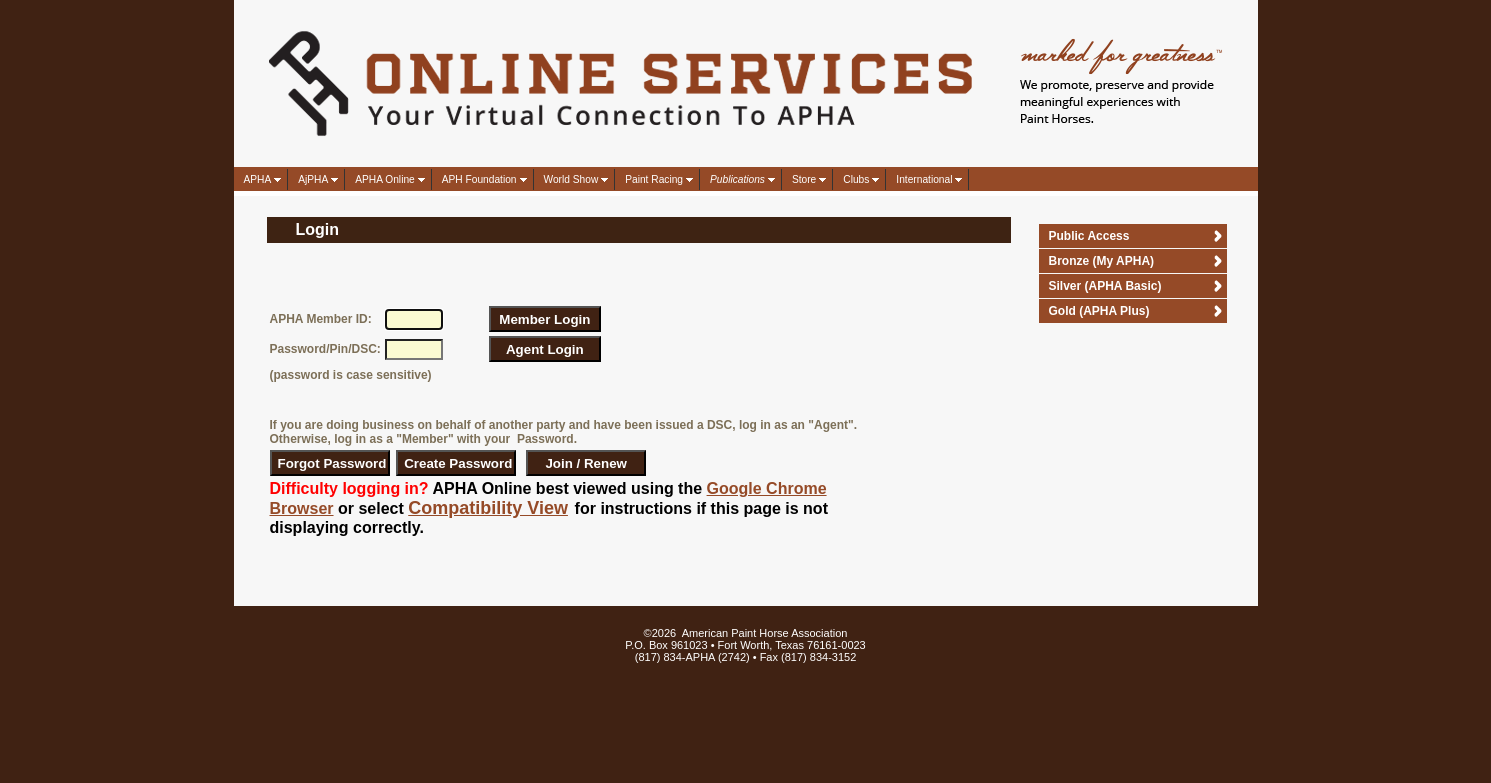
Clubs (856, 179)
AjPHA (313, 179)
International (924, 179)
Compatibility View (488, 508)
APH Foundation (479, 179)
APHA (258, 179)
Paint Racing (654, 179)
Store (804, 179)
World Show (571, 179)
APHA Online (384, 179)
